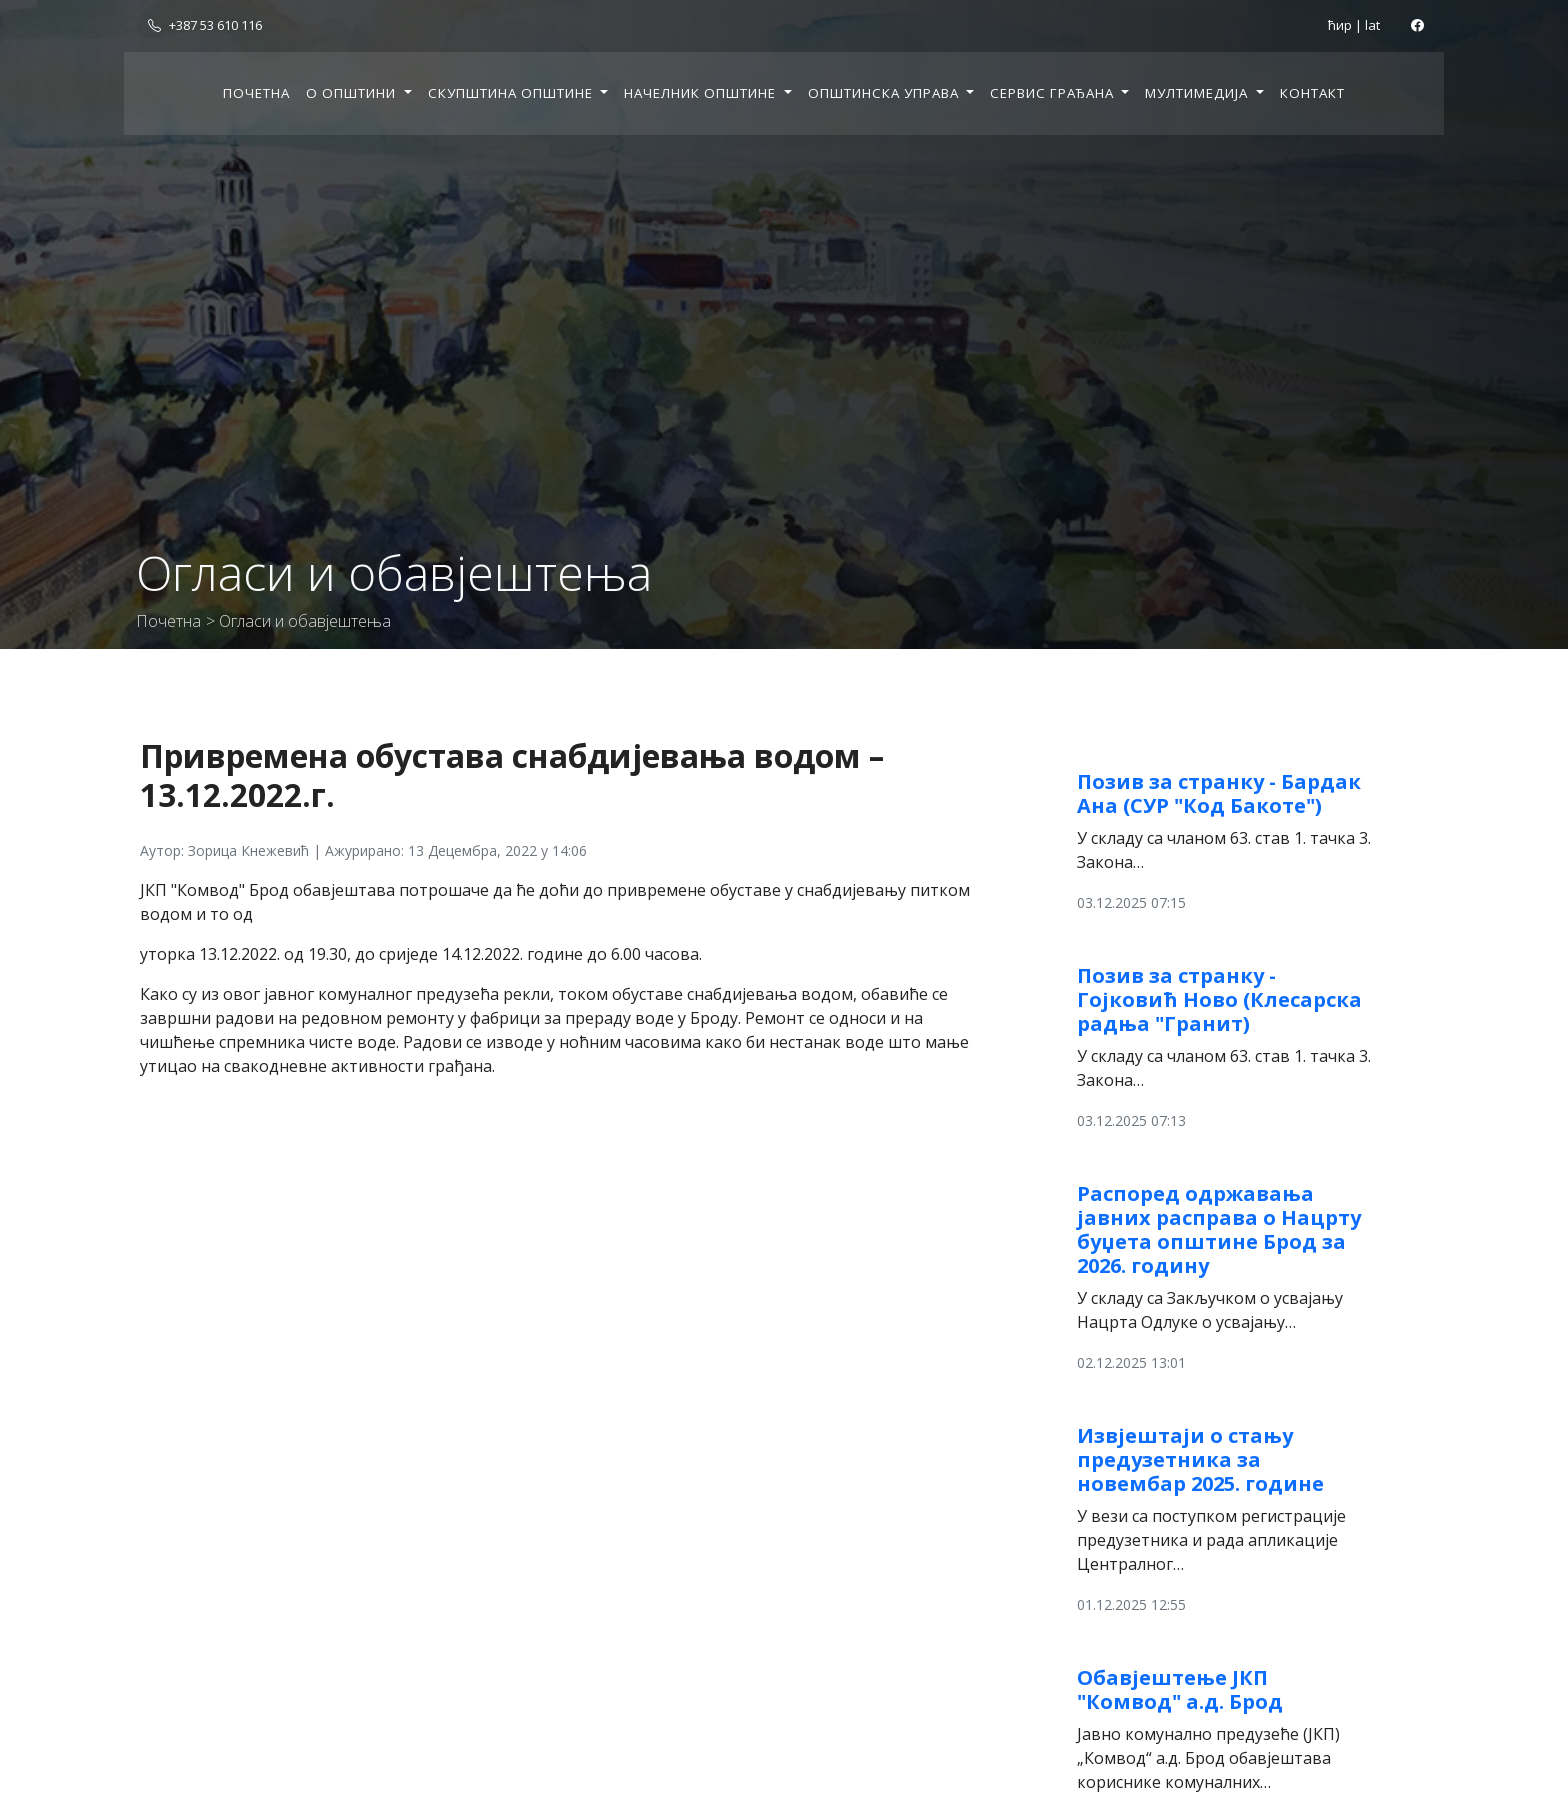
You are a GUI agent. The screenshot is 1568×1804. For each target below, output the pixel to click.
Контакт (1312, 93)
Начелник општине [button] (702, 93)
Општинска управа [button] (885, 93)
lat (1372, 25)
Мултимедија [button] (1198, 93)
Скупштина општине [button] (512, 93)
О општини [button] (353, 93)
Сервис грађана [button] (1054, 93)
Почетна (256, 93)
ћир (1340, 25)
